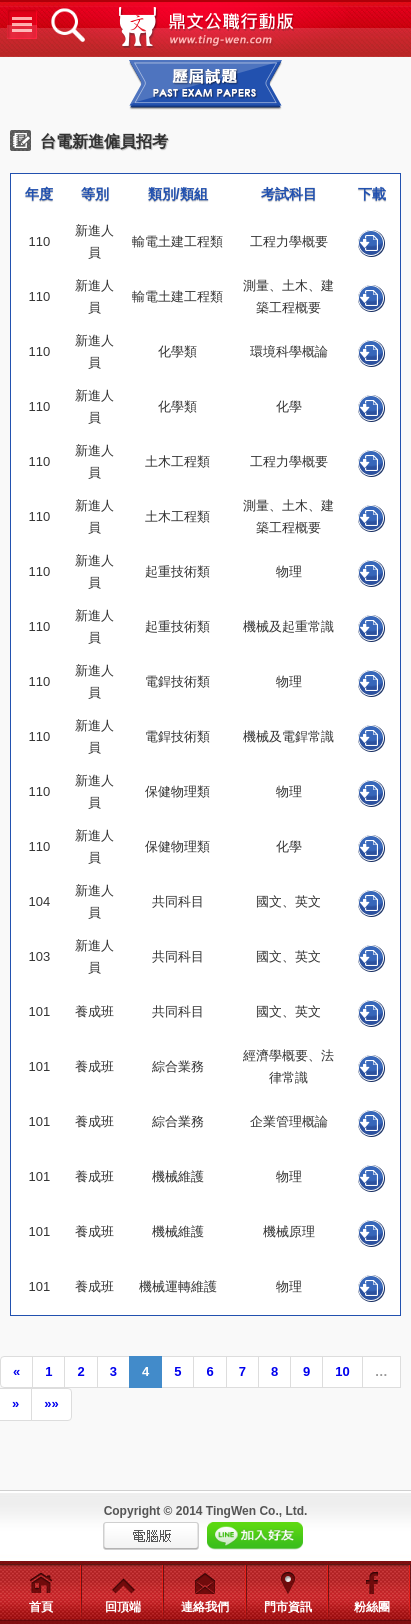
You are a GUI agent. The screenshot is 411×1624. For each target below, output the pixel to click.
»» (51, 1403)
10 (342, 1371)
